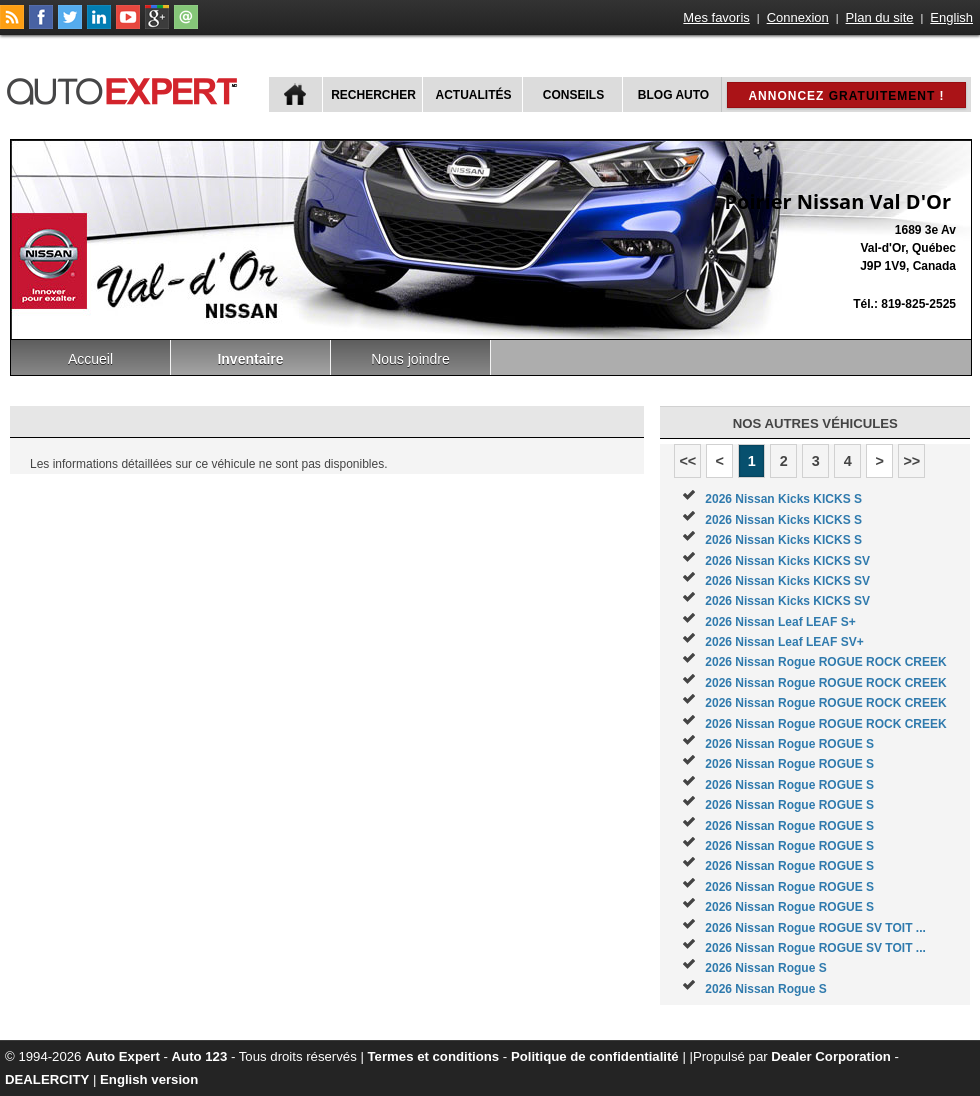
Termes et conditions (434, 1056)
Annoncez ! (846, 96)
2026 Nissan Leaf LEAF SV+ (784, 642)
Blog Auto (673, 95)
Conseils (573, 95)
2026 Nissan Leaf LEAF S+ (780, 622)
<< (687, 461)
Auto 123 (200, 1056)
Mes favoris (716, 17)
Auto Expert (122, 1056)
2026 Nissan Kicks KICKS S (783, 499)
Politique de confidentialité (595, 1056)
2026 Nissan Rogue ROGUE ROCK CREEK (825, 662)
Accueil (90, 359)
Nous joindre (410, 359)
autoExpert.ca (126, 88)
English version (149, 1079)
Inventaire (250, 359)
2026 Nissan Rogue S (765, 968)
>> (911, 461)
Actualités (474, 95)
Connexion (798, 17)
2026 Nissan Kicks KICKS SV (787, 561)
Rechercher (373, 95)
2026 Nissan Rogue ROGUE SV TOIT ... (815, 928)
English (951, 17)
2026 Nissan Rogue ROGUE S (789, 744)
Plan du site (880, 17)
